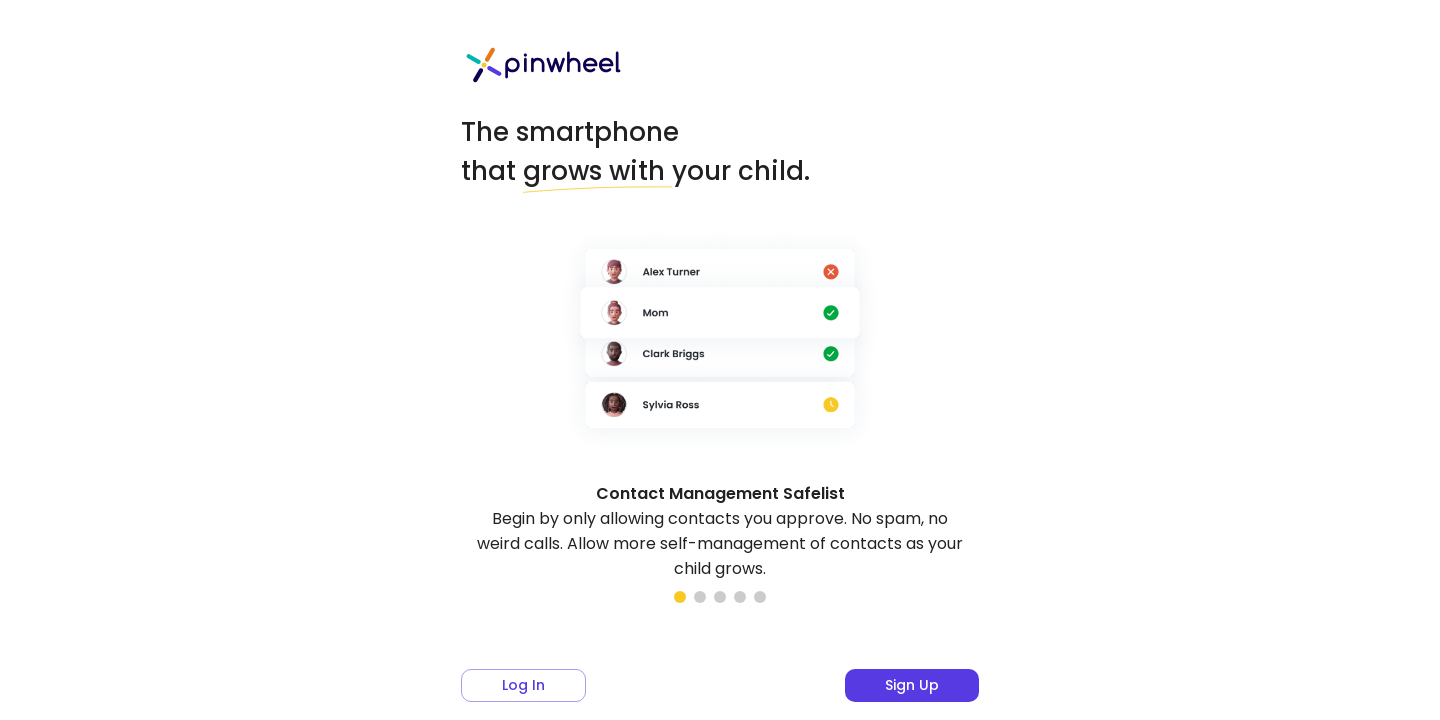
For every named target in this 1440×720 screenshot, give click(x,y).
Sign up (912, 685)
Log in (523, 685)
